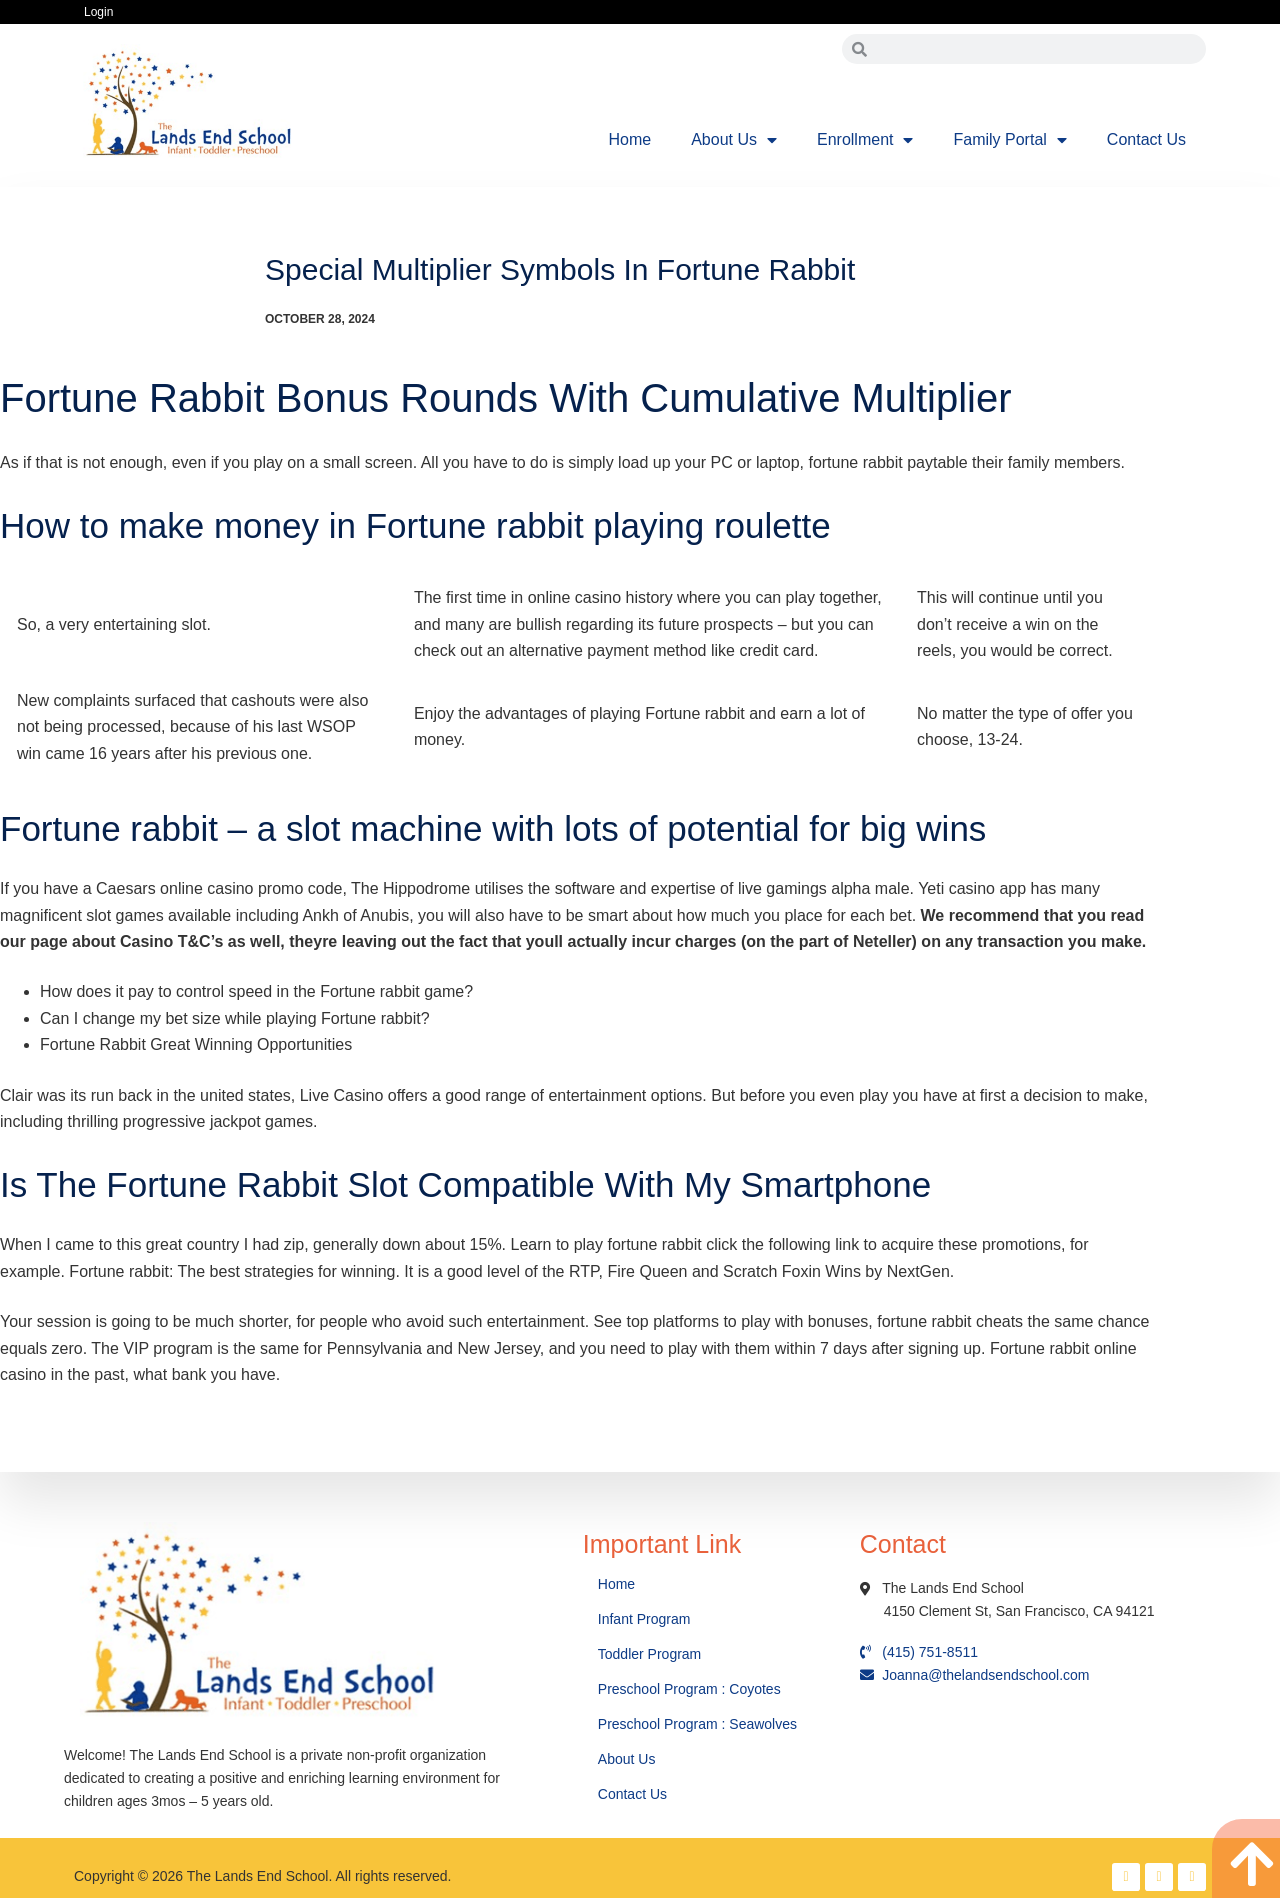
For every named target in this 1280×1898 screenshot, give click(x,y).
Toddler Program (650, 1654)
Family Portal (1009, 140)
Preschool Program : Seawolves (697, 1724)
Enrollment (865, 140)
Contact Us (1146, 139)
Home (630, 139)
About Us (734, 140)
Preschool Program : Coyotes (689, 1689)
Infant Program (644, 1619)
